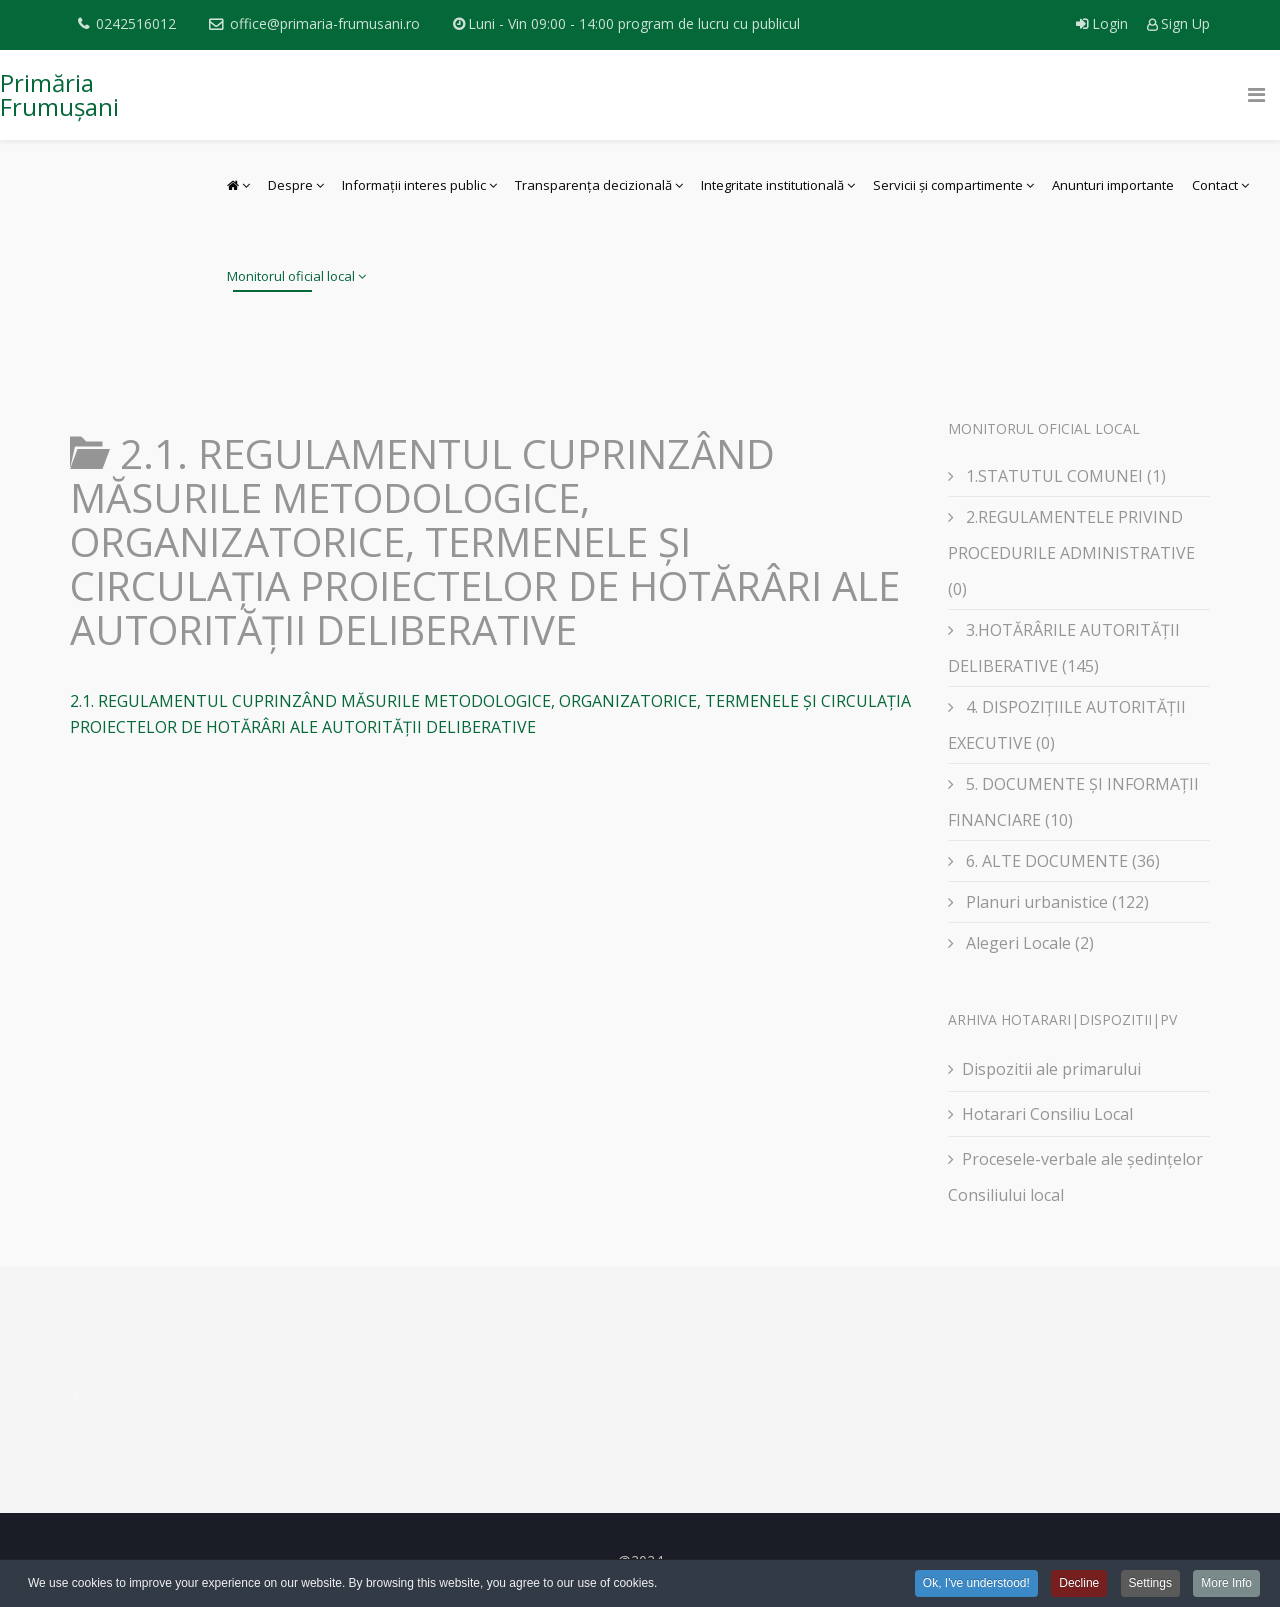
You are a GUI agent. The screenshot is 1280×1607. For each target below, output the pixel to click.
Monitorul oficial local (291, 276)
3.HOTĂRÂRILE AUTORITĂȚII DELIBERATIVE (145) (1064, 648)
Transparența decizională (593, 185)
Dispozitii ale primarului (1051, 1069)
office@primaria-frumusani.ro (325, 23)
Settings (1150, 1583)
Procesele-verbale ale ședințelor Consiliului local (1075, 1177)
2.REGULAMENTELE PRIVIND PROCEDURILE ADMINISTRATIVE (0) (1071, 553)
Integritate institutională (772, 185)
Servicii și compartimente (948, 185)
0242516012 (136, 23)
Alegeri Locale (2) (1028, 943)
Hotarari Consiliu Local (1047, 1114)
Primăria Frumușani (59, 94)
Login (1104, 23)
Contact (1215, 185)
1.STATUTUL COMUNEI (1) (1064, 476)
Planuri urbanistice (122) (1055, 902)
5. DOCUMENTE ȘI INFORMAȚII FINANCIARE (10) (1073, 802)
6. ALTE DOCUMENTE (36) (1061, 861)
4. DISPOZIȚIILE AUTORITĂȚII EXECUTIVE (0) (1067, 725)
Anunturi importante (1113, 185)
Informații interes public (414, 185)
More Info (1226, 1583)
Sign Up (1178, 23)
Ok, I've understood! (976, 1583)
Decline (1079, 1583)
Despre (290, 185)
